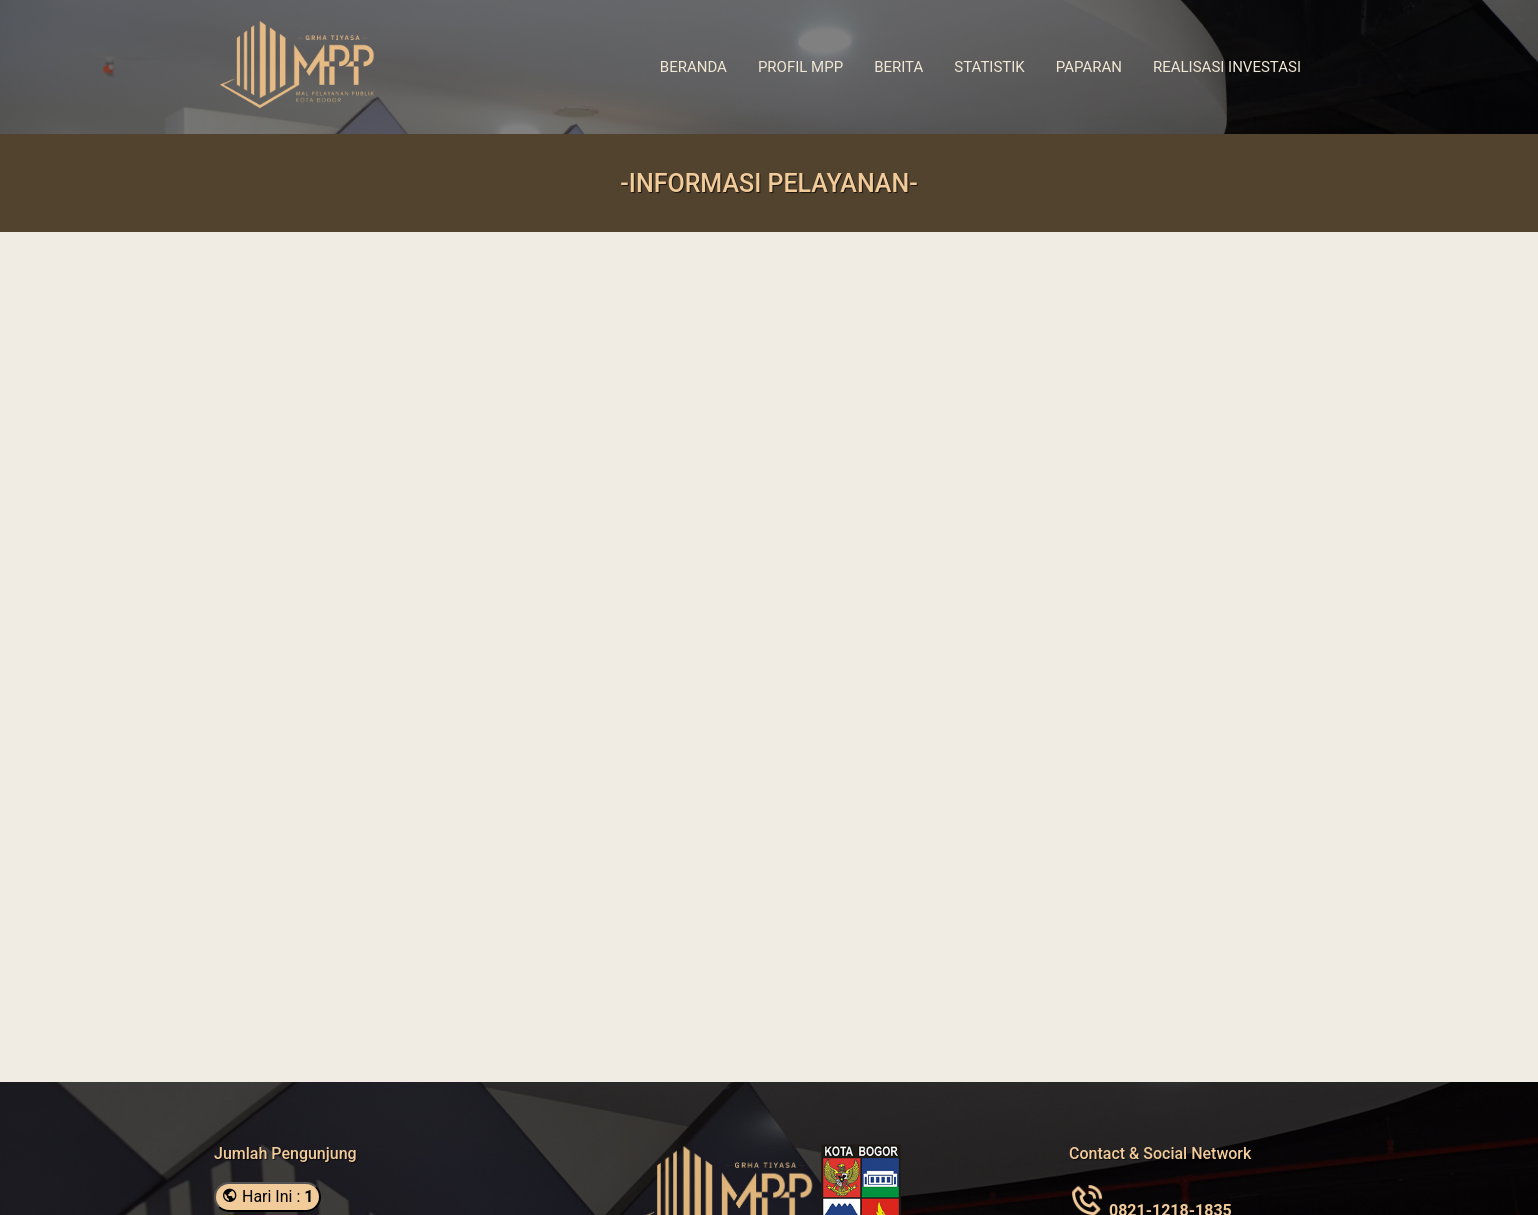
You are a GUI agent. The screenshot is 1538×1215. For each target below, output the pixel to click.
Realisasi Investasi (1227, 67)
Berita (898, 67)
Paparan (1089, 67)
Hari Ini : (267, 1196)
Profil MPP (800, 67)
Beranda (693, 67)
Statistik (989, 67)
